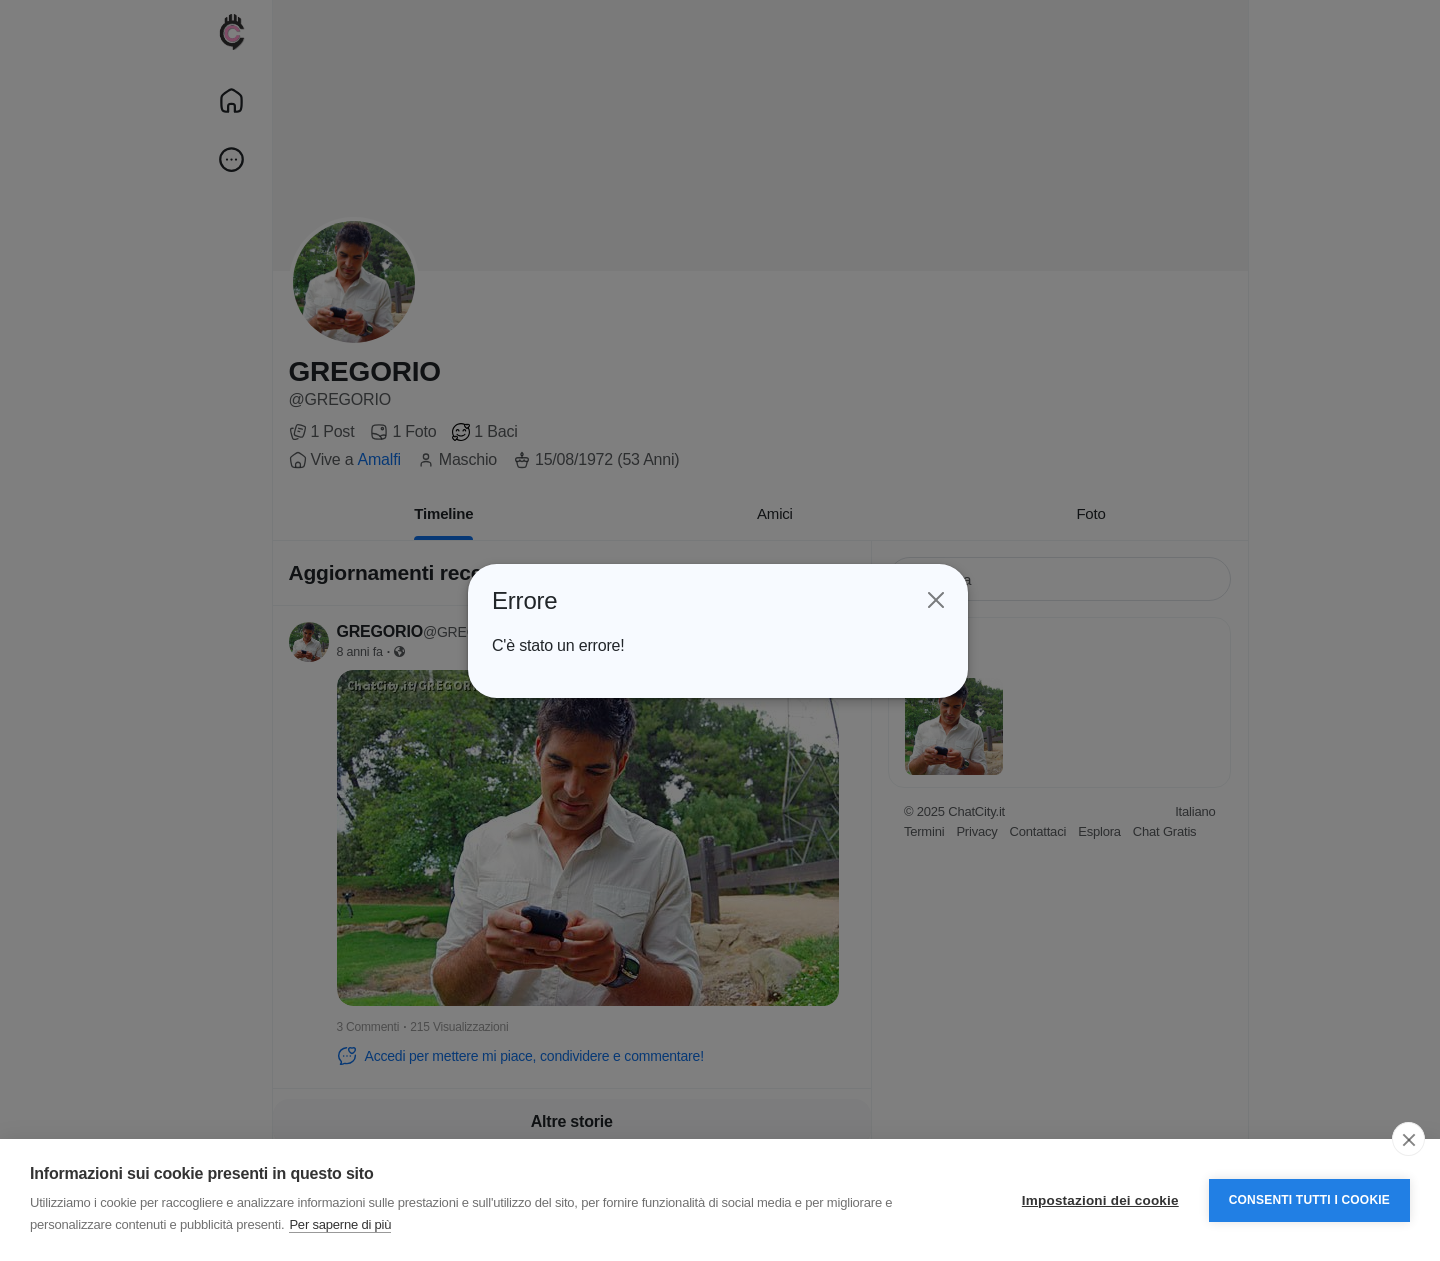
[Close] (935, 600)
